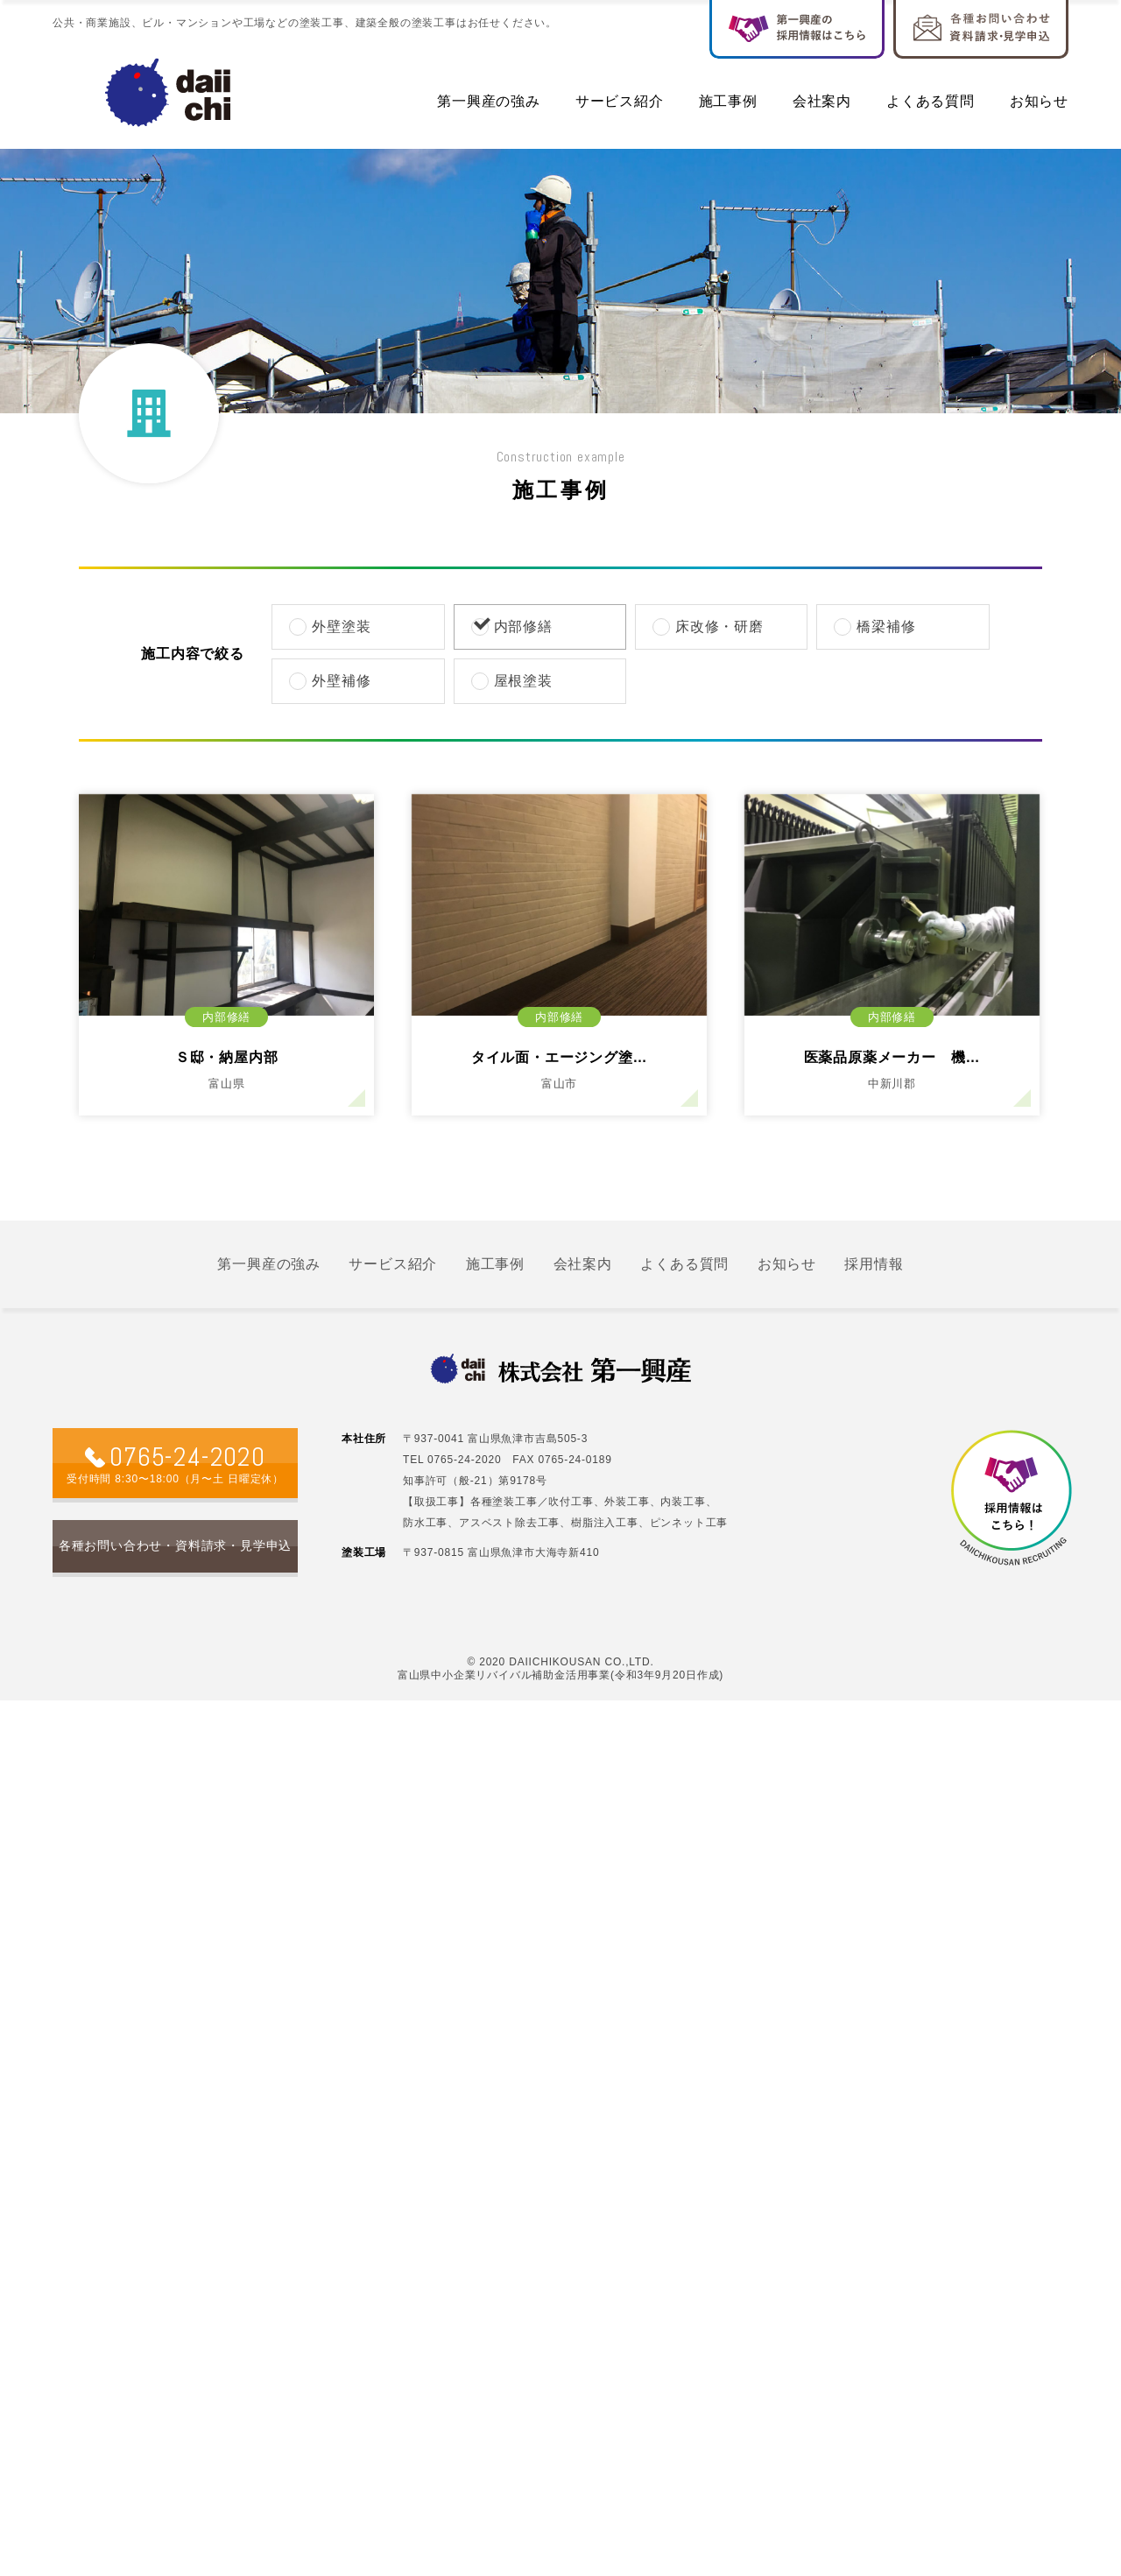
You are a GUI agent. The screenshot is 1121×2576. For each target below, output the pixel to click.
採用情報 (873, 1263)
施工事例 (728, 101)
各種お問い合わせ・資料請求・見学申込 (175, 1545)
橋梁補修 (875, 626)
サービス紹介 (619, 101)
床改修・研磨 (709, 626)
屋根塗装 (513, 680)
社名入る (169, 92)
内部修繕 (513, 626)
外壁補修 (331, 680)
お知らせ (1039, 101)
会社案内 (822, 101)
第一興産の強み (488, 101)
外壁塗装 (331, 626)
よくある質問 (930, 101)
